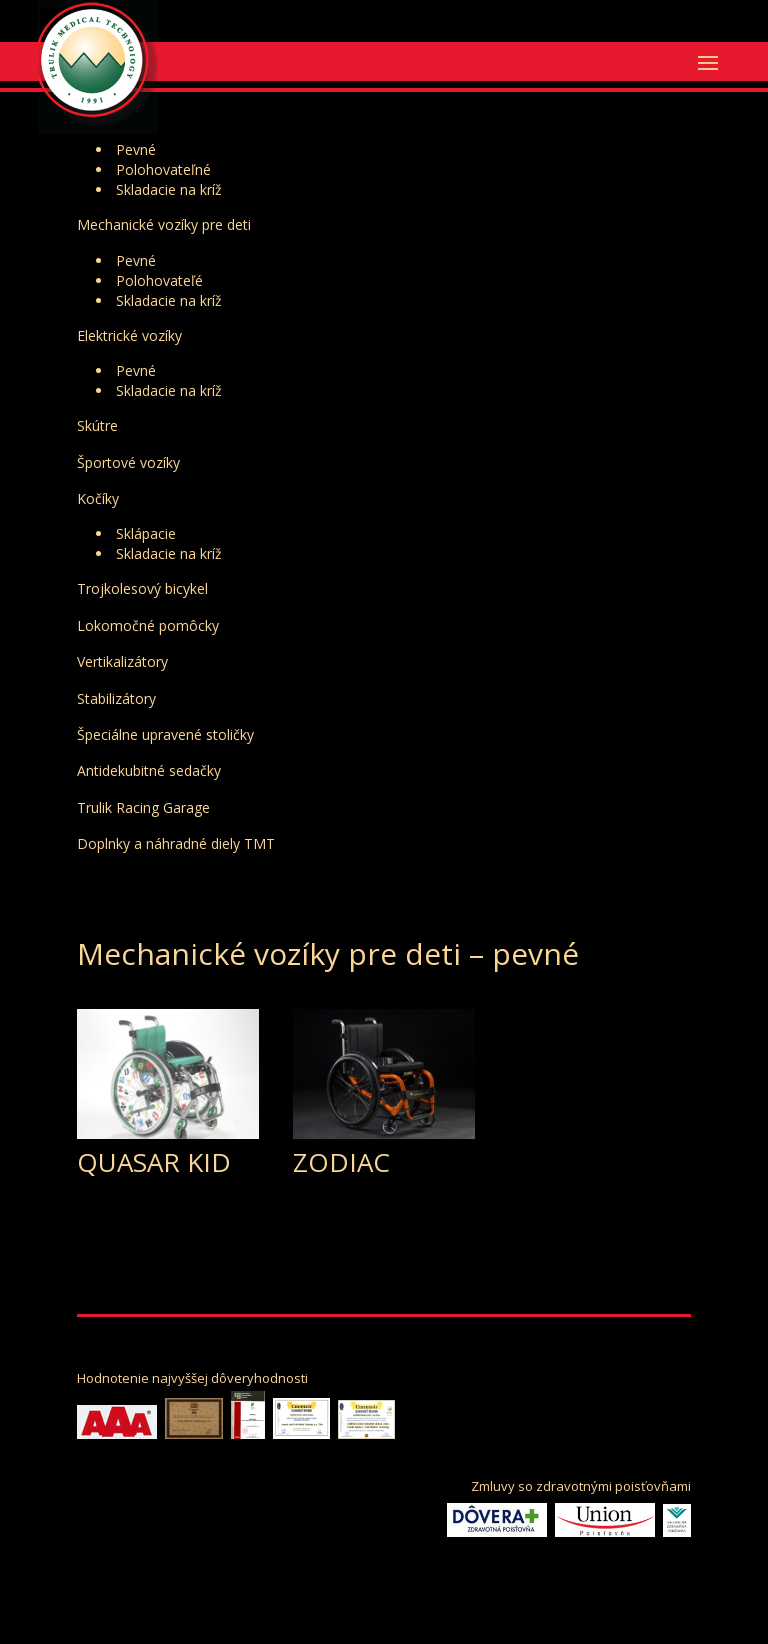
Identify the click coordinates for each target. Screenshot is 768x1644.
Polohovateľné (163, 169)
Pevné (136, 149)
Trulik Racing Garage (143, 807)
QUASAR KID (154, 1162)
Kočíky (98, 498)
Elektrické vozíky (129, 335)
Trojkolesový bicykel (142, 588)
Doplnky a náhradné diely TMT (176, 843)
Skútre (97, 425)
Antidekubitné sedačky (149, 770)
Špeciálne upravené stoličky (165, 734)
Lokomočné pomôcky (148, 625)
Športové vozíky (128, 462)
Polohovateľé (159, 280)
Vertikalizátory (122, 661)
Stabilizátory (116, 698)
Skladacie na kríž (169, 189)
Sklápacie (146, 533)
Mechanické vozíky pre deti (164, 224)
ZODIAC (341, 1162)
